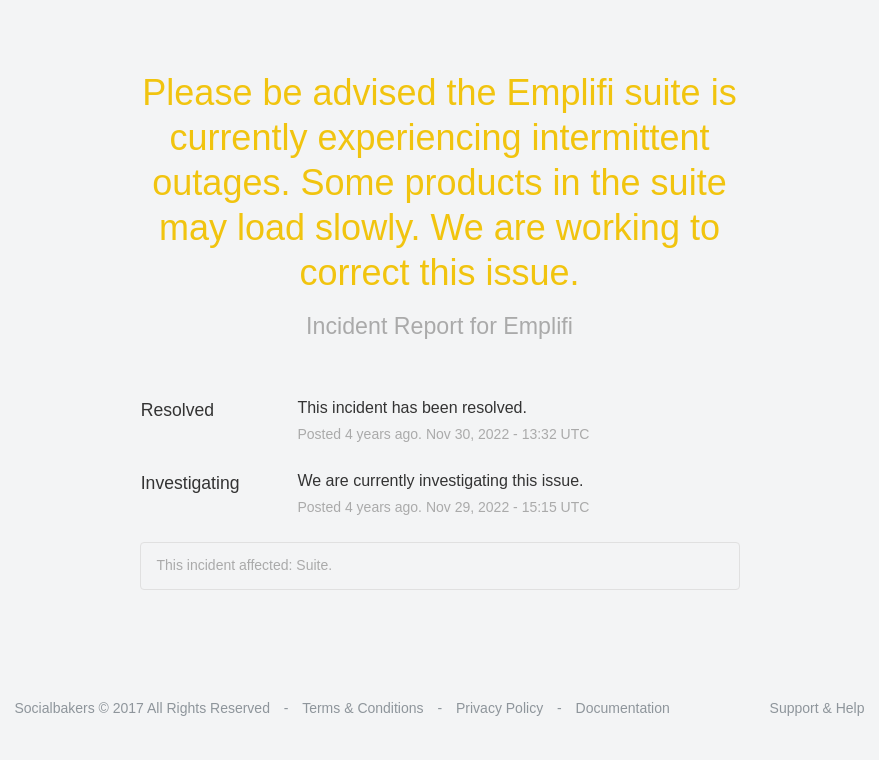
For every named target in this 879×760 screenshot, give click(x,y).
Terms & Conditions (362, 708)
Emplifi (538, 326)
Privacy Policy (499, 708)
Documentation (623, 708)
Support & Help (817, 708)
